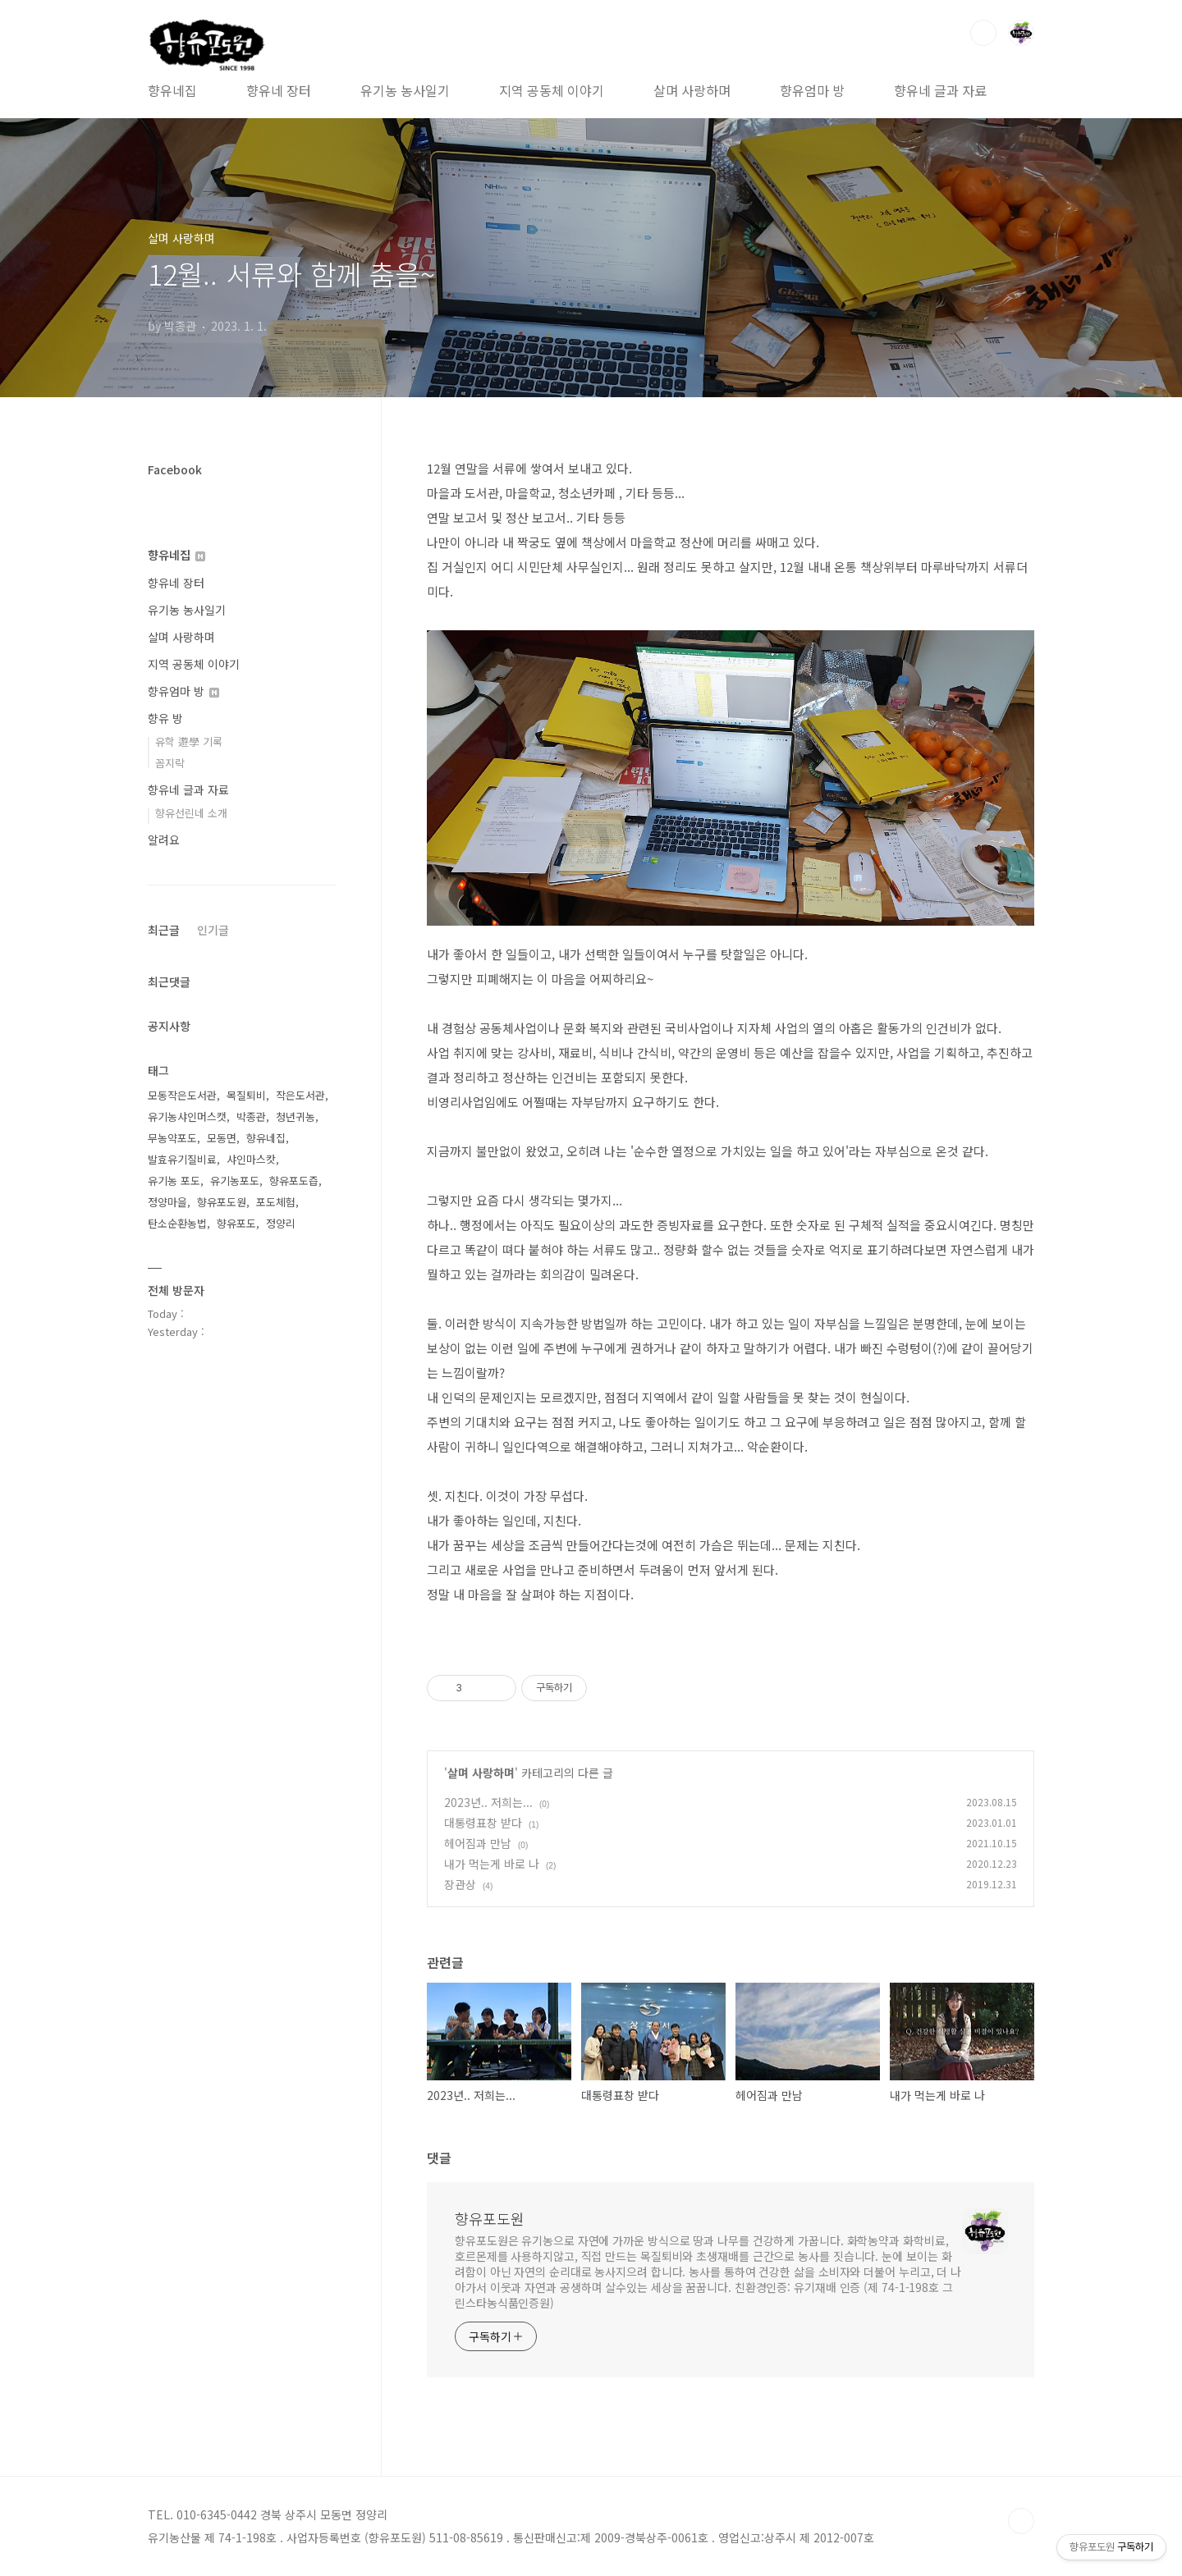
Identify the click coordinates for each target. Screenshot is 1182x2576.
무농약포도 (172, 1138)
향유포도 (236, 1223)
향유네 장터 (278, 90)
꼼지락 (170, 763)
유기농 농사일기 (405, 90)
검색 (983, 33)
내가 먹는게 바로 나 (491, 1863)
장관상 (460, 1884)
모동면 (221, 1138)
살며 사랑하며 (692, 90)
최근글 (164, 930)
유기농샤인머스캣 (187, 1116)
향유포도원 (490, 2218)
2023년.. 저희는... (488, 1802)
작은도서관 (300, 1095)
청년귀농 (295, 1116)
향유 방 (165, 718)
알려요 (164, 839)
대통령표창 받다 (483, 1822)
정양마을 (167, 1202)
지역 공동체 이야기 (551, 90)
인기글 (213, 930)
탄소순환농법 (177, 1223)
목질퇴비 (246, 1095)
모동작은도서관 (182, 1095)
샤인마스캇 (251, 1159)
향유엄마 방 (812, 90)
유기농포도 (234, 1180)
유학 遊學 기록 (188, 741)
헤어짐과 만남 (477, 1843)
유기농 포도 (174, 1180)
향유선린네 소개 (191, 813)
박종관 (251, 1116)
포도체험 (276, 1202)
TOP (1021, 2521)
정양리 (281, 1223)
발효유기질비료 (182, 1159)
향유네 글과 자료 (940, 90)
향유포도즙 (293, 1180)
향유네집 (172, 90)
